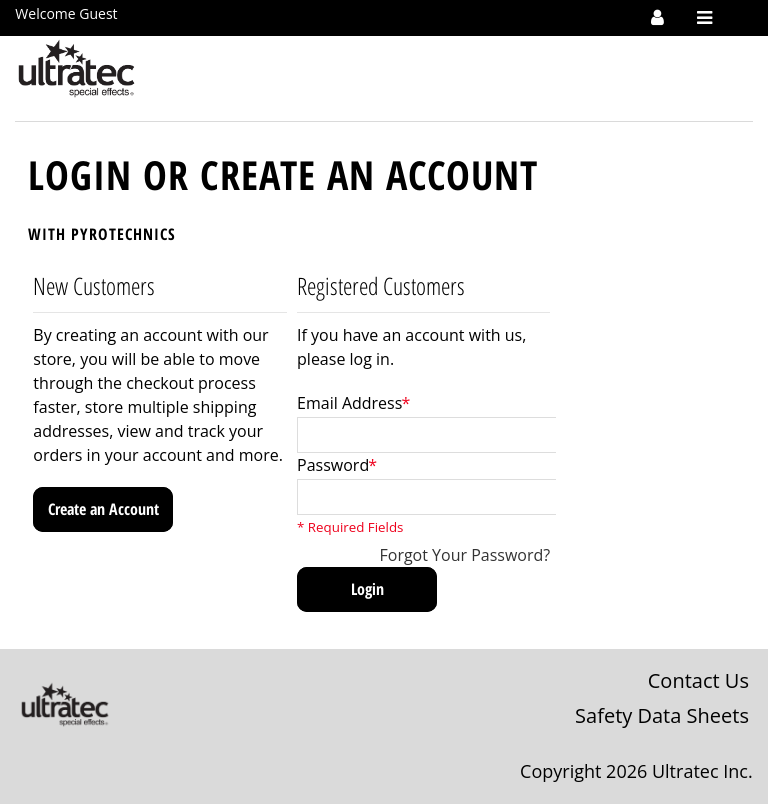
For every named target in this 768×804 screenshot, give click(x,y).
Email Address (349, 403)
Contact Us (698, 680)
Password (333, 465)
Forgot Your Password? (465, 555)
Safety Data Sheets (662, 715)
